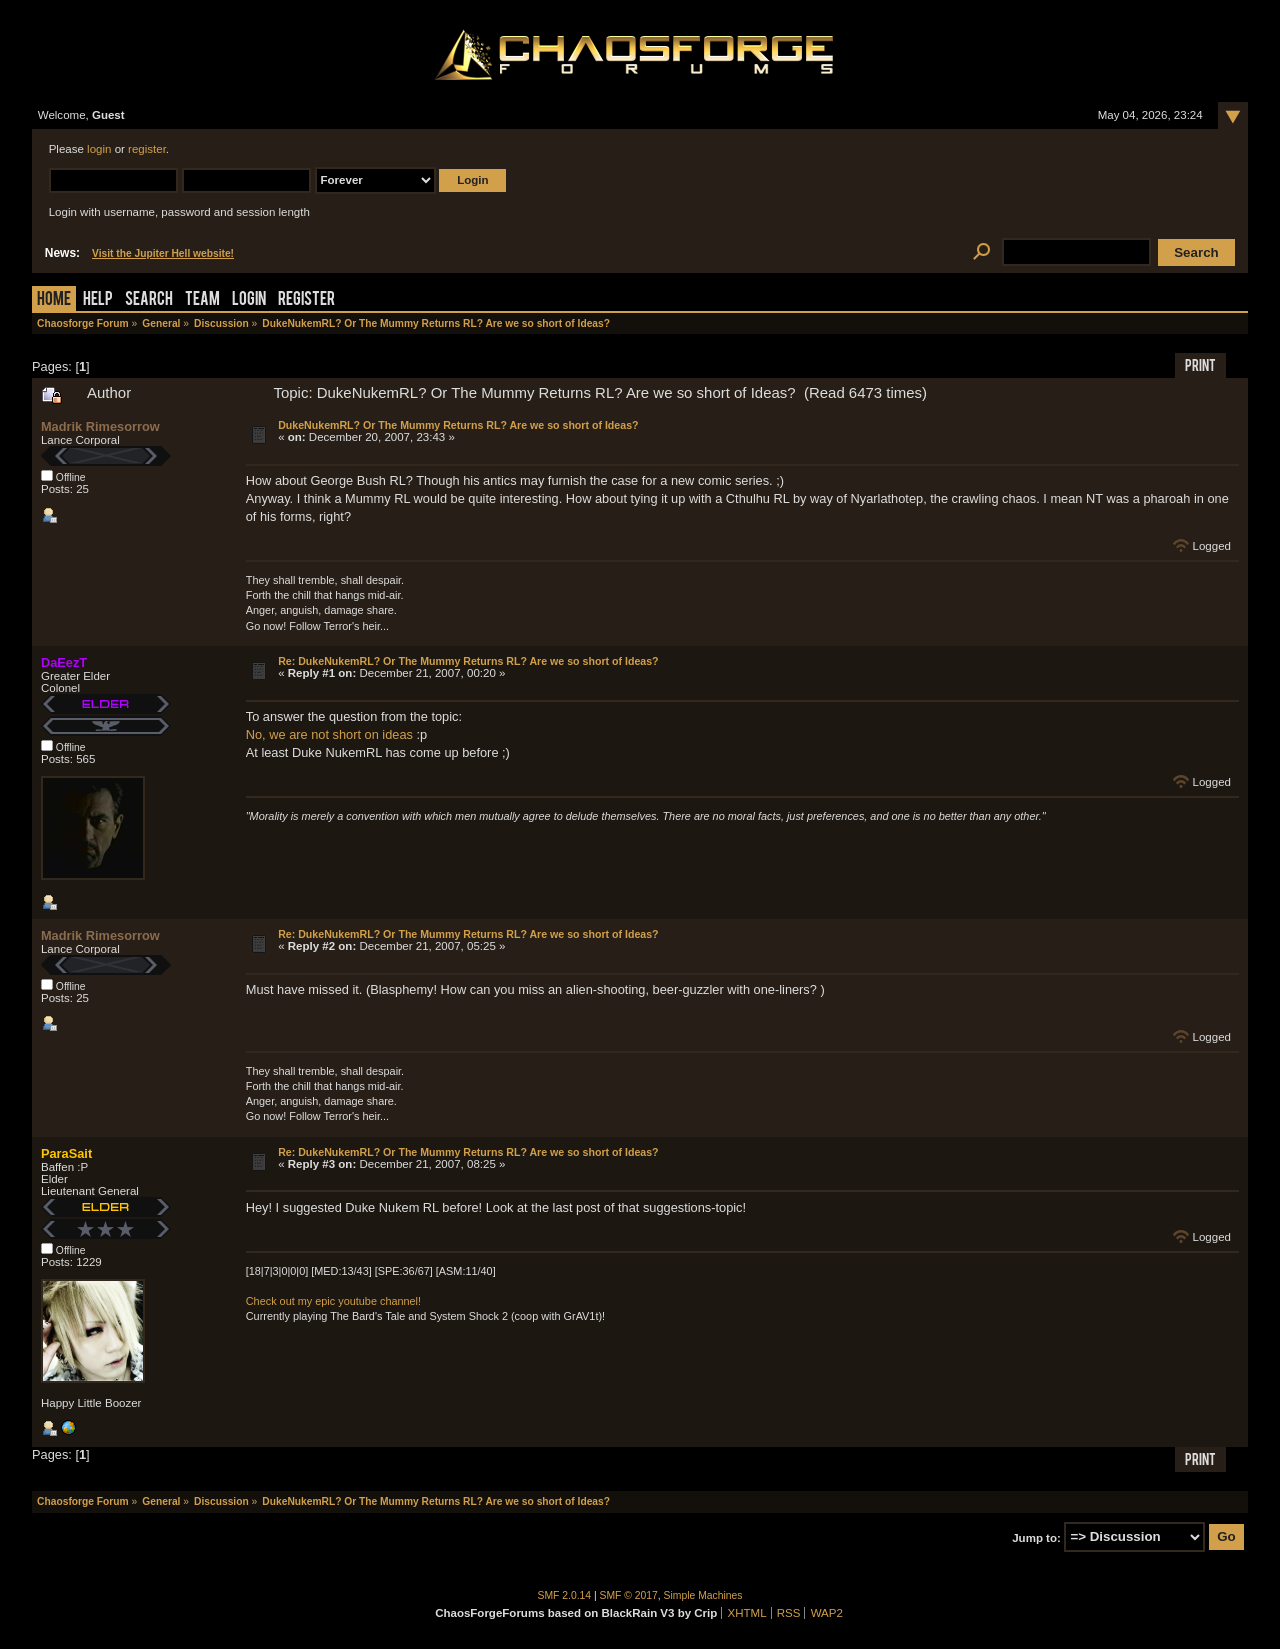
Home (54, 300)
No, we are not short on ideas (329, 734)
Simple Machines (703, 1595)
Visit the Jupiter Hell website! (163, 253)
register (147, 149)
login (99, 149)
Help (98, 300)
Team (202, 300)
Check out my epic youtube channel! (333, 1301)
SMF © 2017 (629, 1595)
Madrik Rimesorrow (100, 426)
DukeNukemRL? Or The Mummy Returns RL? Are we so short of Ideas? (458, 425)
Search (149, 300)
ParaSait (66, 1153)
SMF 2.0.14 (565, 1595)
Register (306, 300)
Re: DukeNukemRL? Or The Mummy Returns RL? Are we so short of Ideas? (468, 661)
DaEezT (64, 662)
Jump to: (1036, 1537)
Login (249, 300)
